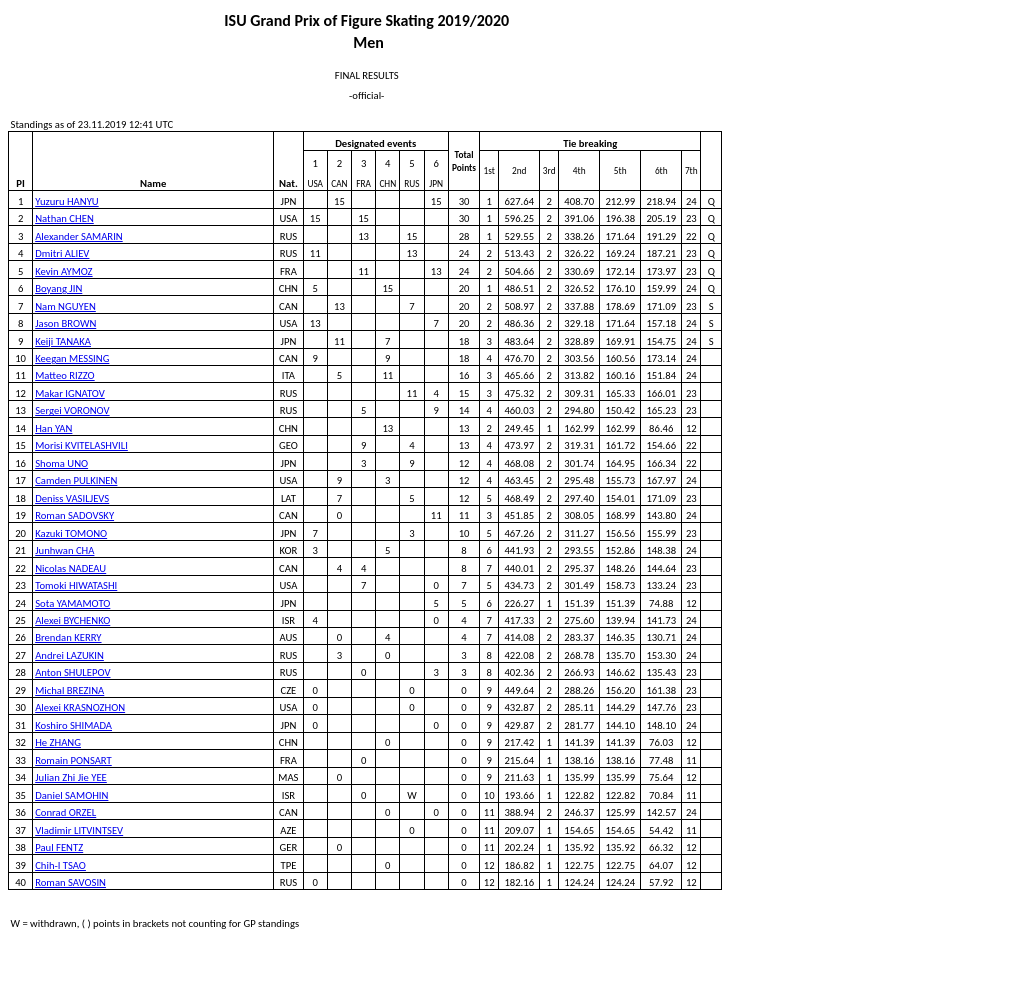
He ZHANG (58, 742)
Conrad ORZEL (65, 812)
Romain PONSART (73, 760)
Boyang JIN (58, 288)
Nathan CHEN (64, 218)
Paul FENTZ (59, 847)
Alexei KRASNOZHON (80, 707)
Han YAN (53, 428)
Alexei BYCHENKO (72, 620)
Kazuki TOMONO (71, 533)
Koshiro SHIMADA (73, 725)
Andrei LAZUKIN (69, 655)
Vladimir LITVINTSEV (79, 830)
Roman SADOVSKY (74, 515)
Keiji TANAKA (63, 341)
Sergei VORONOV (72, 410)
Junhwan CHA (64, 550)
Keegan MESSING (72, 358)
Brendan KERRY (68, 637)
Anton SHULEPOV (72, 672)
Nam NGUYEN (65, 306)
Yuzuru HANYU (67, 201)
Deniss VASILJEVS (72, 498)
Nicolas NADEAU (70, 568)
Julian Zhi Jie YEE (71, 777)
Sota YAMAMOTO (72, 603)
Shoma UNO (61, 463)
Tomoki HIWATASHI (76, 585)
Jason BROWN (65, 323)
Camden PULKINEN (76, 480)
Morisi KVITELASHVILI (81, 445)
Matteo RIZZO (64, 375)
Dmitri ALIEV (62, 253)
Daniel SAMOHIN (71, 795)
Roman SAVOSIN (70, 882)
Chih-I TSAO (60, 865)
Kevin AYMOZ (63, 271)
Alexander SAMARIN (79, 236)
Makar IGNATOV (70, 393)
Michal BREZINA (69, 690)
